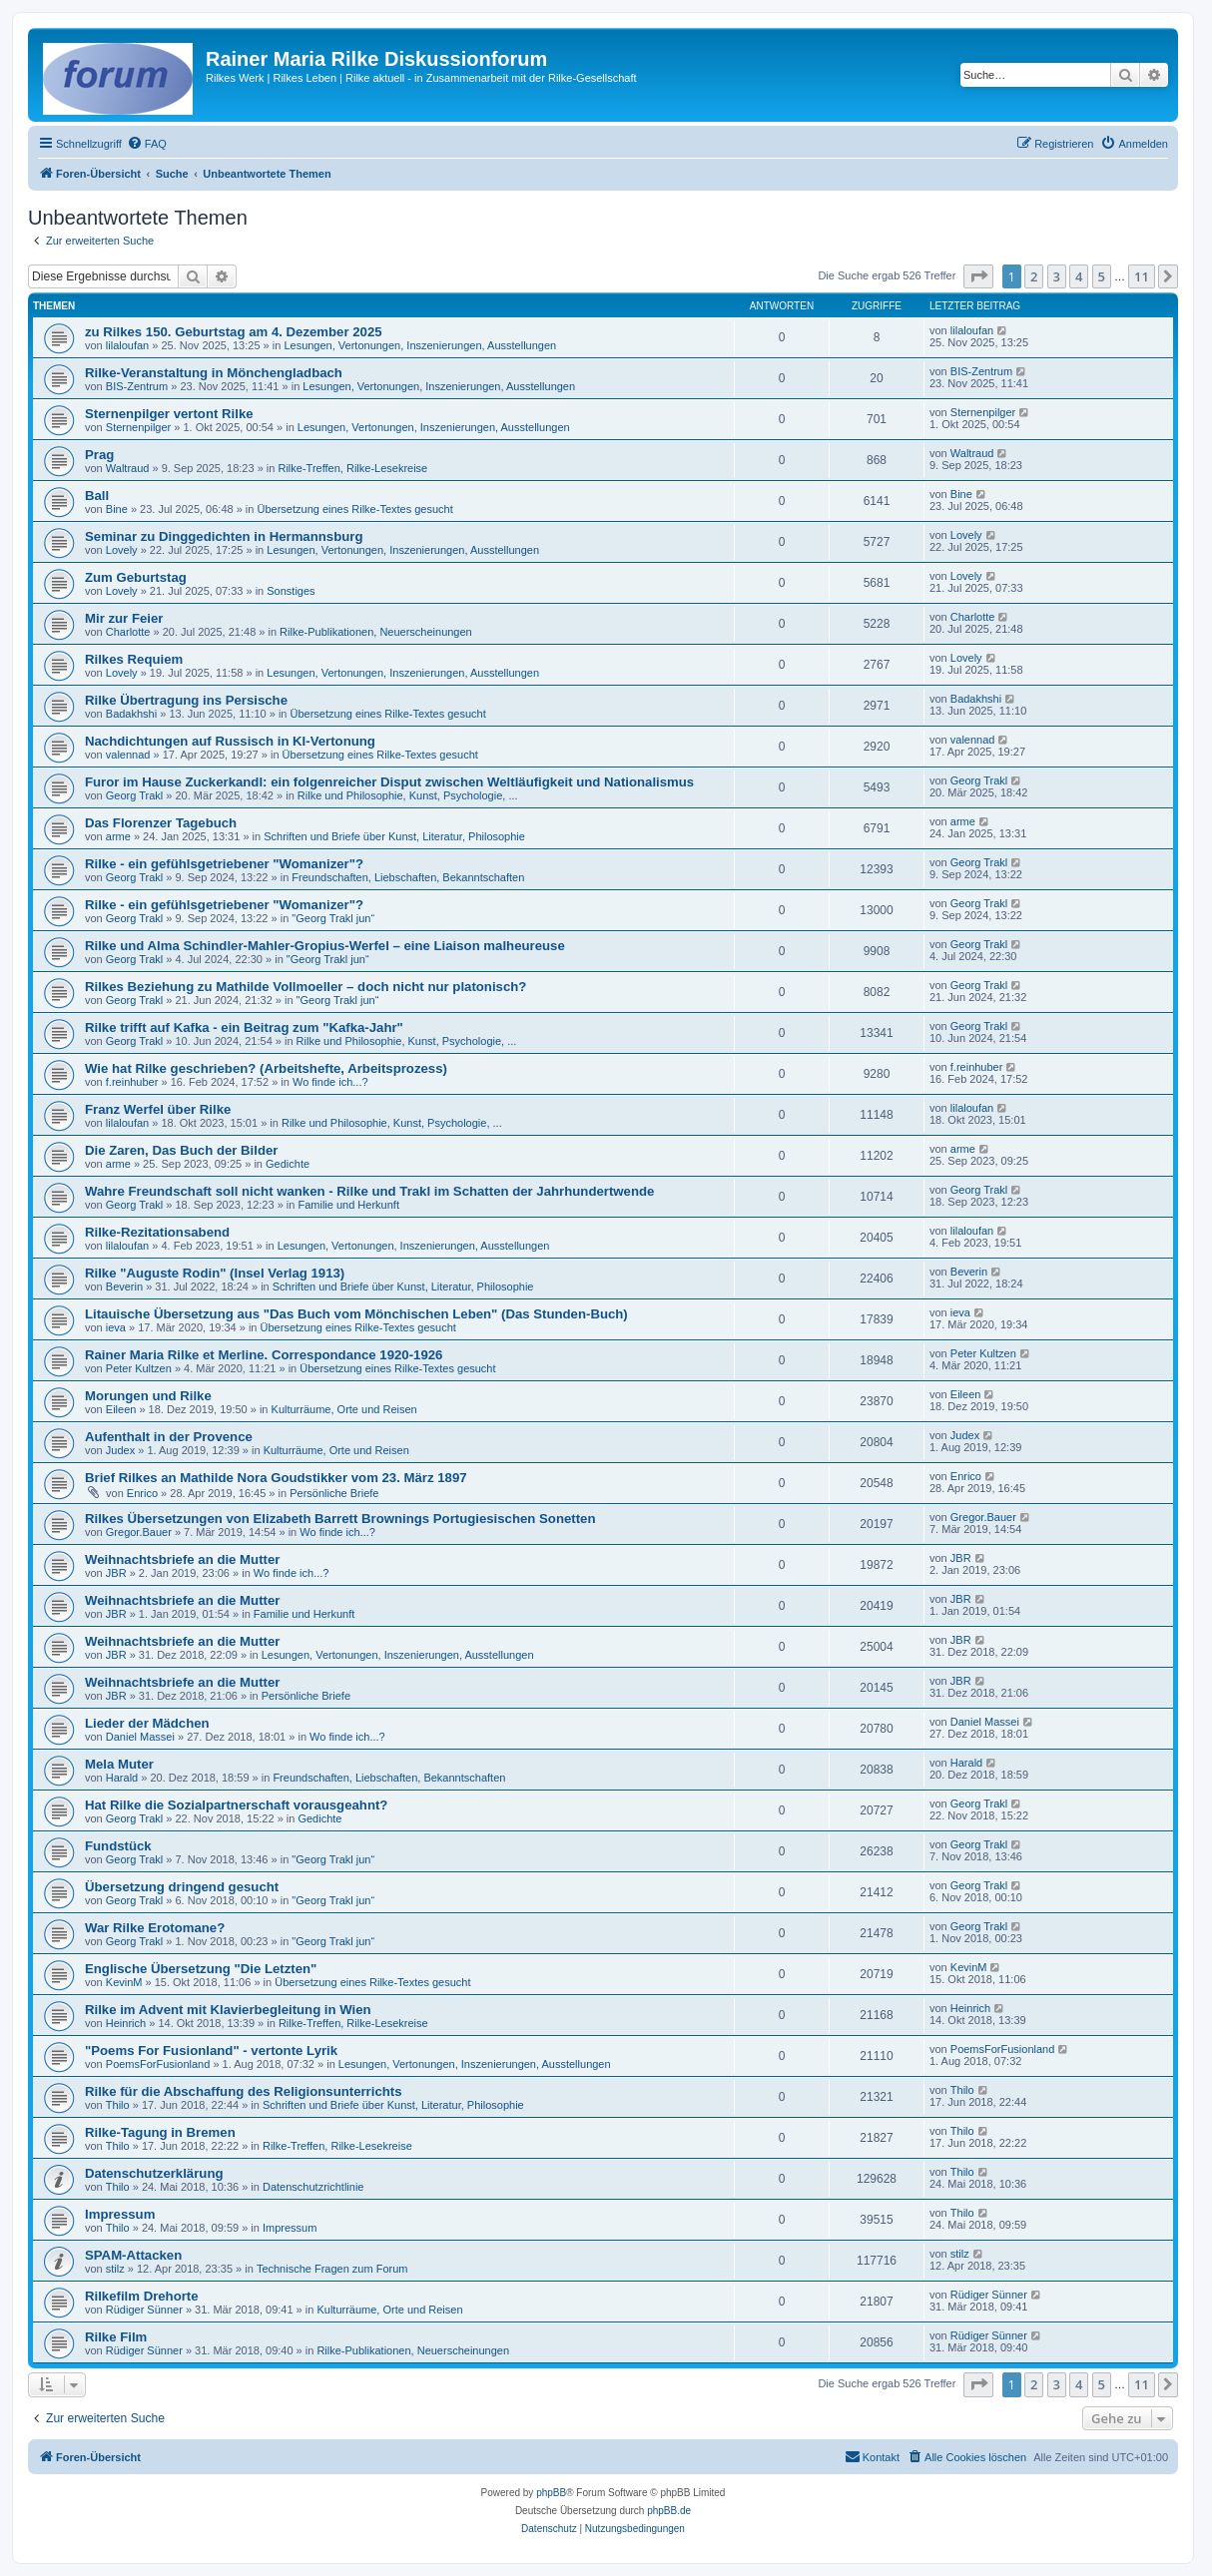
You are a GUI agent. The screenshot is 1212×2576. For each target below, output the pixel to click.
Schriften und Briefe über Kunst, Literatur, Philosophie (394, 836)
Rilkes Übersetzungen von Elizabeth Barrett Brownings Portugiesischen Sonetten (340, 1518)
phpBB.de (669, 2510)
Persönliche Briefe (334, 1493)
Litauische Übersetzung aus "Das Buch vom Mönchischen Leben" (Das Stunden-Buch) (356, 1313)
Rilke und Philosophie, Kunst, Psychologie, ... (408, 795)
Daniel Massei (140, 1737)
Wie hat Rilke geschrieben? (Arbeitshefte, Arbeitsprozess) (266, 1068)
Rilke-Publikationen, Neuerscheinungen (376, 632)
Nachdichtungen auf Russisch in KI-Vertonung (230, 741)
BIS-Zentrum (137, 386)
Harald (122, 1778)
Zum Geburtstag (136, 577)
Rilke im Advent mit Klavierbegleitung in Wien (228, 2009)
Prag (99, 454)
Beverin (124, 1286)
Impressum (120, 2214)
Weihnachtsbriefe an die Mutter (182, 1559)
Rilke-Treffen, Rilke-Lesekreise (352, 468)
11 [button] (1141, 276)
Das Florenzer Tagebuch (161, 822)
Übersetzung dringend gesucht (182, 1886)
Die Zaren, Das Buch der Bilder (181, 1150)
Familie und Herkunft (348, 1205)
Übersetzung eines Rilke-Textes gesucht (355, 509)
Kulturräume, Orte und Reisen (344, 1409)
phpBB (551, 2492)
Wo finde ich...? (330, 1082)
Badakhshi (131, 714)
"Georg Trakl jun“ (333, 918)
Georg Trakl (134, 795)
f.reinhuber (132, 1082)
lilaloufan (127, 345)
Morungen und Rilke (148, 1395)
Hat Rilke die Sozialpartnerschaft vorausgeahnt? (236, 1805)
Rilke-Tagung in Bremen (160, 2132)
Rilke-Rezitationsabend (157, 1232)
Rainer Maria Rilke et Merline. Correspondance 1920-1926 (263, 1354)
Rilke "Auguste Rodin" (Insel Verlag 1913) (214, 1273)
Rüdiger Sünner (144, 2310)
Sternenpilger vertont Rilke (169, 413)
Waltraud (128, 468)
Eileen (121, 1409)
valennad (128, 755)
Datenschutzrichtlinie (313, 2187)
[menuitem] (147, 144)
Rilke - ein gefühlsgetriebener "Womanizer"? (224, 863)
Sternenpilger (138, 427)
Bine (117, 509)
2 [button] (1033, 276)
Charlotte (128, 632)
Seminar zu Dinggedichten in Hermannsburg (223, 536)
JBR (116, 1573)
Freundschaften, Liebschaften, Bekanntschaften (408, 877)
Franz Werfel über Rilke (158, 1109)
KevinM (124, 1982)
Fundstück (118, 1845)
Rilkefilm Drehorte (142, 2296)
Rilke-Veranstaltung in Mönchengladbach (213, 372)
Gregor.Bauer (139, 1532)
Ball (97, 495)
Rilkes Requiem (134, 659)
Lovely (122, 550)
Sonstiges (290, 591)
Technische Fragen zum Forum (332, 2269)
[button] (978, 276)
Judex (120, 1450)
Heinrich (126, 2023)
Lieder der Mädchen (147, 1723)
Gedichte (287, 1164)
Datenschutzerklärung (154, 2173)
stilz (115, 2269)
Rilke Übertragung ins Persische (186, 700)
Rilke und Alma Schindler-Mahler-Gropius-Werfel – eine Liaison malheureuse (325, 945)
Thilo (118, 2105)
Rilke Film (116, 2336)
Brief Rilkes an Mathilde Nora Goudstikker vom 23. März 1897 (276, 1477)
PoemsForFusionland (158, 2064)
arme (118, 836)
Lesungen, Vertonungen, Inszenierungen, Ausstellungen (420, 345)
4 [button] (1078, 276)
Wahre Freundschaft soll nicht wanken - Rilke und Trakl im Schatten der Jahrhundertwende (369, 1191)
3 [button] (1056, 276)
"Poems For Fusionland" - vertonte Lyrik (211, 2050)
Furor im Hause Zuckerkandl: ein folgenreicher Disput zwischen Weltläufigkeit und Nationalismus (389, 781)
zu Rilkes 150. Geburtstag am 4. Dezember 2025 (233, 331)
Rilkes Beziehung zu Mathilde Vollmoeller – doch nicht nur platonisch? (305, 986)
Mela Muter (119, 1764)
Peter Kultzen (139, 1368)
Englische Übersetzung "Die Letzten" (200, 1968)
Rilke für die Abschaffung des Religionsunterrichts (243, 2091)
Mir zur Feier (124, 618)
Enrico (142, 1493)
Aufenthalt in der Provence (169, 1436)
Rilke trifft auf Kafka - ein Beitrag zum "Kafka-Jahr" (244, 1027)
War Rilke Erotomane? (155, 1927)
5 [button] (1101, 276)
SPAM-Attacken (133, 2255)
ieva (116, 1327)
